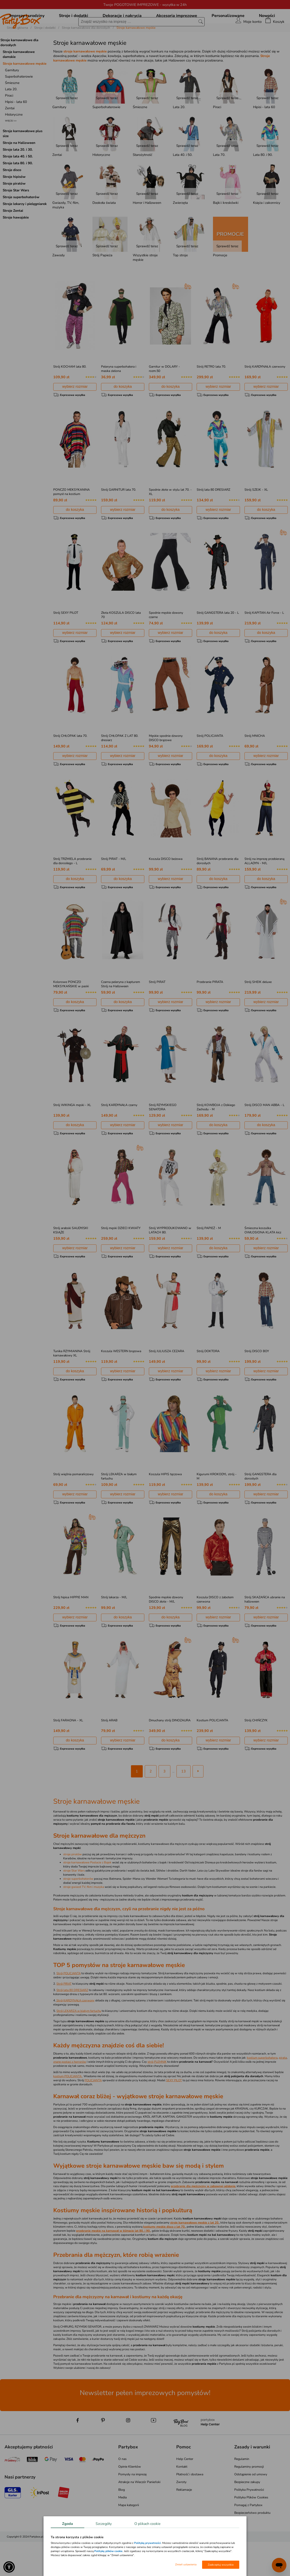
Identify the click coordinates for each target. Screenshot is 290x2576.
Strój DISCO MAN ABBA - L (264, 1132)
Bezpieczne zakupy (247, 2516)
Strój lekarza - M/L (114, 1629)
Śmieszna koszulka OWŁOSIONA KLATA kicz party (262, 1260)
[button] (9, 2566)
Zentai (9, 128)
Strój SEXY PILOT (65, 635)
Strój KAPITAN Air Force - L (264, 635)
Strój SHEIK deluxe (258, 1008)
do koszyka (123, 407)
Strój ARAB (109, 1753)
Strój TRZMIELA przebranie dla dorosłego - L (72, 886)
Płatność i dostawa (189, 2508)
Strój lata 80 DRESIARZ (213, 511)
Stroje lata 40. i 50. (18, 177)
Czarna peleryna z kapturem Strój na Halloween (120, 1010)
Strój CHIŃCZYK (256, 1753)
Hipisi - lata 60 (16, 122)
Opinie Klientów (129, 2501)
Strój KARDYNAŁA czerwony (264, 387)
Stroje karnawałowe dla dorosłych (19, 63)
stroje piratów (72, 1888)
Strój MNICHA (254, 760)
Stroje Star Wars (16, 211)
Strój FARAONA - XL (68, 1753)
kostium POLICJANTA (67, 2110)
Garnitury (12, 90)
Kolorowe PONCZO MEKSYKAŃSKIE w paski (71, 1010)
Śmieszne (12, 103)
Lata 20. (11, 109)
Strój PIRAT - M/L (113, 884)
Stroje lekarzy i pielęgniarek (25, 224)
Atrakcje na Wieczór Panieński (139, 2516)
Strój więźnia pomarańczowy (73, 1505)
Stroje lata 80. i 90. (18, 183)
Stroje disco (12, 190)
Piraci (9, 116)
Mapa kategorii (128, 2539)
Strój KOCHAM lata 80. (69, 387)
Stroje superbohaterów (21, 217)
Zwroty (181, 2516)
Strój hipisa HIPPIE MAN (70, 1629)
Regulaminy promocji (249, 2501)
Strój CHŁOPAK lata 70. (70, 760)
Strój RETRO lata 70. (211, 387)
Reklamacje (184, 2524)
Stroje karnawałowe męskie (24, 84)
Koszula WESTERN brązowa (121, 1381)
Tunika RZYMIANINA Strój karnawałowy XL (71, 1383)
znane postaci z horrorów (69, 2096)
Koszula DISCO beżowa (165, 884)
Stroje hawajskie (16, 238)
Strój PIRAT (157, 1008)
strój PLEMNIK (157, 2096)
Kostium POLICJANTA (212, 1753)
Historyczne (14, 135)
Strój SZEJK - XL (256, 511)
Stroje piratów (14, 204)
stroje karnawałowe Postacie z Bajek (87, 1897)
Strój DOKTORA (208, 1381)
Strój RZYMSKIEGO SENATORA (162, 1134)
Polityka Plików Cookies (251, 2531)
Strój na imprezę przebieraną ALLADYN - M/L (264, 886)
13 (183, 1805)
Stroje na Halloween (19, 163)
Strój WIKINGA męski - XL (72, 1132)
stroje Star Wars (74, 1905)
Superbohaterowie (19, 97)
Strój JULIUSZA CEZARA (166, 1381)
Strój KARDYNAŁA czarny (119, 1132)
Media (122, 2531)
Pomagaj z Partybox (248, 2539)
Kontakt (181, 2501)
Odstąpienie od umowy (250, 2508)
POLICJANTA (93, 2114)
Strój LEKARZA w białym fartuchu (78, 2045)
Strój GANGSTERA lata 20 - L (218, 635)
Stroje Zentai (13, 231)
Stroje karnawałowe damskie (19, 75)
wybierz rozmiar (75, 407)
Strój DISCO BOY (256, 1381)
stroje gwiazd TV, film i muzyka (83, 1921)
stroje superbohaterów (78, 1913)
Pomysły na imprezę (132, 2508)
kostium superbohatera (262, 2092)
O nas (122, 2493)
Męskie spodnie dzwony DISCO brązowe (166, 762)
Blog (121, 2524)
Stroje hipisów (14, 197)
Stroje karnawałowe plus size (22, 154)
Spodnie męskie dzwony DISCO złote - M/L (166, 1631)
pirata (283, 2092)
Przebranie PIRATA (210, 1008)
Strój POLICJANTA (210, 760)
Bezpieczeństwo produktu (252, 2547)
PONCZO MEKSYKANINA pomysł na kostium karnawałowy (71, 515)
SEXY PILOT (174, 2114)
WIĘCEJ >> (11, 141)
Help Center (184, 2493)
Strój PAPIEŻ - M (209, 1256)
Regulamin (241, 2493)
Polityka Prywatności (249, 2524)
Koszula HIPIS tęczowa (165, 1505)
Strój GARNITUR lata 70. (118, 511)
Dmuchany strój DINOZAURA (170, 1753)
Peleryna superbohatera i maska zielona (118, 389)
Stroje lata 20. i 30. (18, 170)
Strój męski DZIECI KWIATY (120, 1256)
